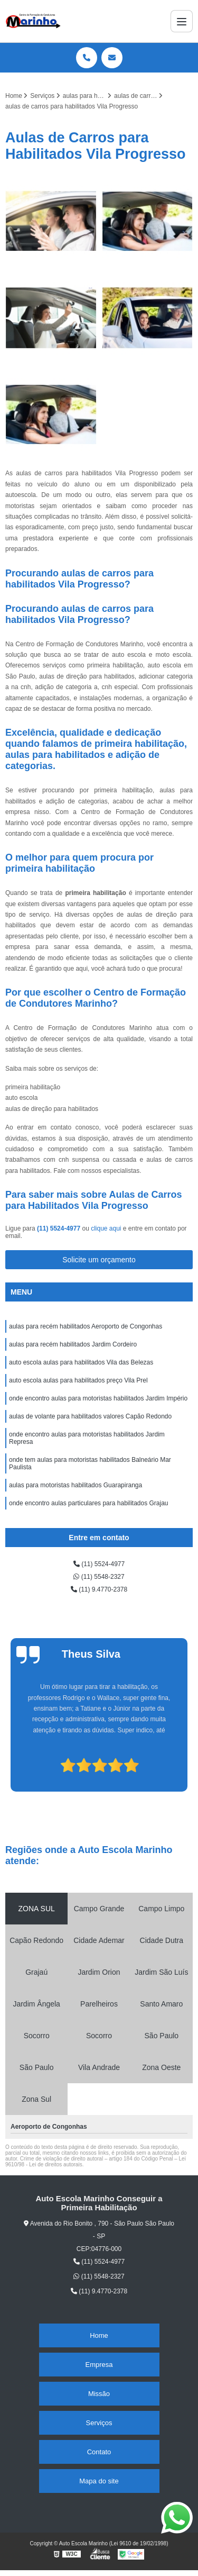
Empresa (98, 2365)
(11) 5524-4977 (59, 1228)
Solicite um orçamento (99, 1259)
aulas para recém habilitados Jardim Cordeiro (73, 1344)
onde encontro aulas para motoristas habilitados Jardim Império (98, 1398)
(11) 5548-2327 (98, 1576)
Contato (99, 2452)
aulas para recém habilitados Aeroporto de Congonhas (85, 1326)
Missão (99, 2394)
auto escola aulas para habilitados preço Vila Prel (78, 1380)
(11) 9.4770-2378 (99, 1589)
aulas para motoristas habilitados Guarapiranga (75, 1485)
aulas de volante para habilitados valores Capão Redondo (90, 1416)
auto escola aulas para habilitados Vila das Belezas (81, 1362)
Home (99, 2335)
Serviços (99, 2423)
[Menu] (181, 21)
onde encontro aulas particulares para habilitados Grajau (88, 1503)
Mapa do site (98, 2481)
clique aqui (106, 1228)
